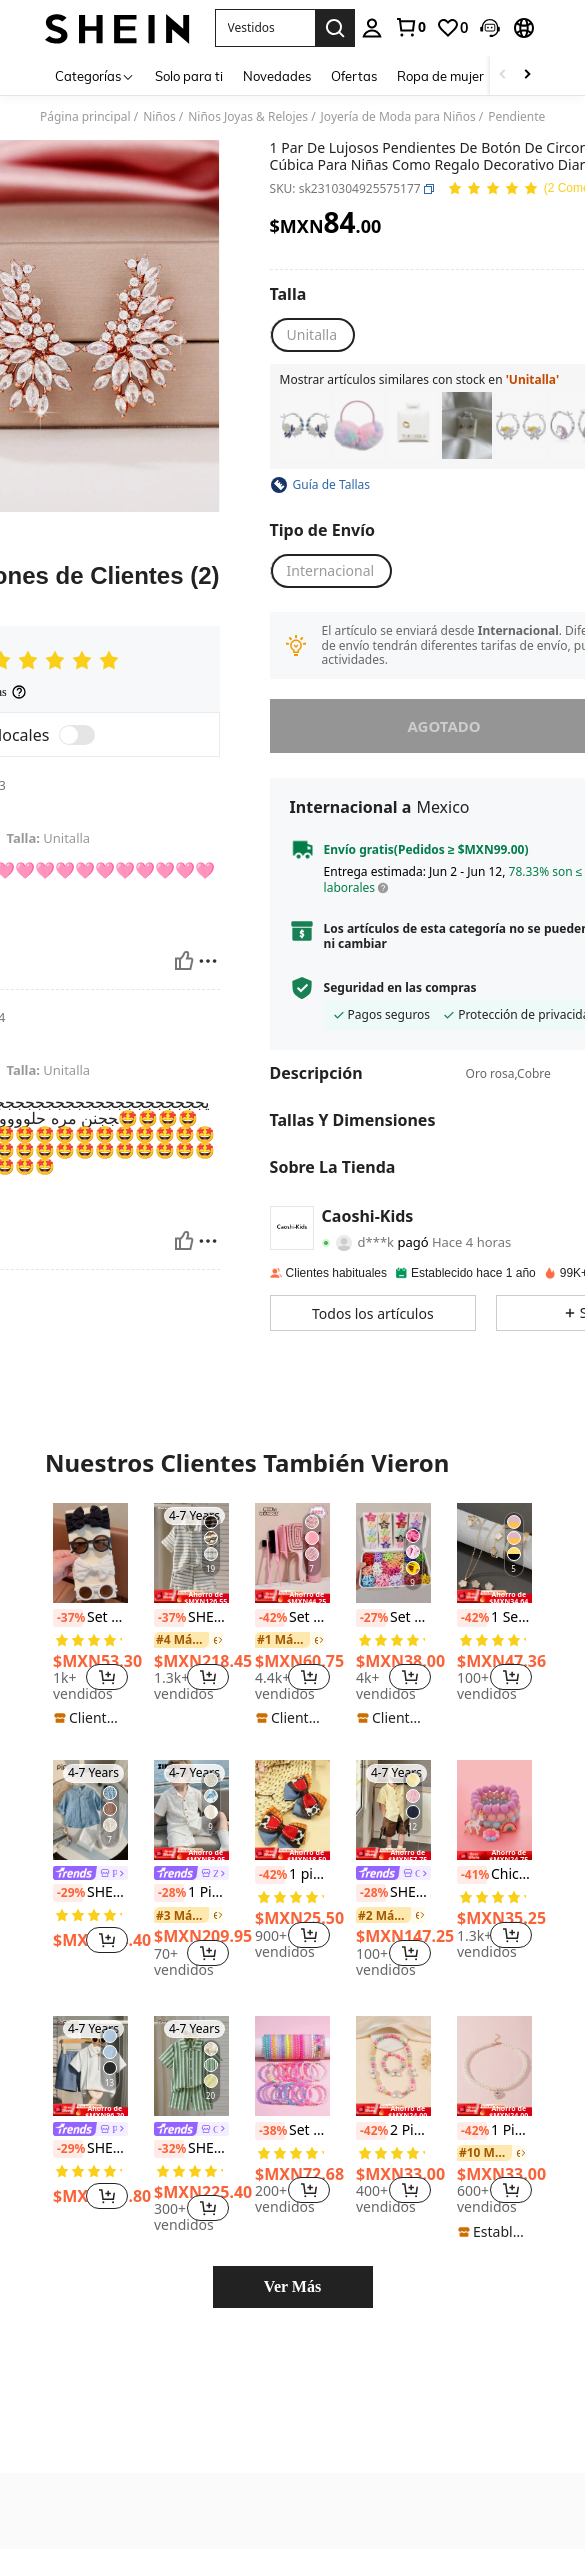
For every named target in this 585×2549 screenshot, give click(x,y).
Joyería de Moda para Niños (398, 117)
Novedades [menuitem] (277, 76)
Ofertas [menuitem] (354, 76)
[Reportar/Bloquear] (208, 961)
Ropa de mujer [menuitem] (440, 76)
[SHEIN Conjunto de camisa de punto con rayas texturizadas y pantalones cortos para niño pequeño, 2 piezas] (191, 1553)
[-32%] (169, 2149)
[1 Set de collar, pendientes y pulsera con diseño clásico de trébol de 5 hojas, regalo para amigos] (494, 1553)
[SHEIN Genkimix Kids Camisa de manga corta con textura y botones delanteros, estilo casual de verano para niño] (393, 1810)
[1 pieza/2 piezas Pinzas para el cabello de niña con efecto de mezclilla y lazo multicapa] (292, 1810)
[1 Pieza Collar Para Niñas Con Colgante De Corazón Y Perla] (494, 2066)
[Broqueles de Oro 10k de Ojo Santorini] (467, 425)
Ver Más (292, 2286)
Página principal (85, 117)
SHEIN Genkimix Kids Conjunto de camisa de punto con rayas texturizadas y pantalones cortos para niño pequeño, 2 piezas (191, 2149)
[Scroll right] (527, 75)
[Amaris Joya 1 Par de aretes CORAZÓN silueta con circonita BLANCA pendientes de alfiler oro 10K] (413, 425)
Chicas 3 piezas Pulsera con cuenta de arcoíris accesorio (494, 1875)
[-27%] (371, 1618)
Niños (159, 117)
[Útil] (184, 961)
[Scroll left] (503, 75)
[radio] (312, 335)
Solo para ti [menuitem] (189, 76)
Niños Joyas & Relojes (248, 117)
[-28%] (169, 1893)
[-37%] (68, 1618)
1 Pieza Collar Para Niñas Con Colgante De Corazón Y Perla (494, 2131)
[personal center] (372, 28)
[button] (265, 28)
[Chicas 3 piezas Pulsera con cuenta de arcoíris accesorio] (494, 1810)
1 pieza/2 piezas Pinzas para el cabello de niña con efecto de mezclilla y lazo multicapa (292, 1875)
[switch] (77, 735)
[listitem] (305, 425)
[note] (90, 1718)
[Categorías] (95, 75)
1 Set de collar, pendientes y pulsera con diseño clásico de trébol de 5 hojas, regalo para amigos (494, 1618)
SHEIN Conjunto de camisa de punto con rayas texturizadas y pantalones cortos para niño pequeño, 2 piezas (191, 1618)
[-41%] (472, 1875)
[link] (410, 27)
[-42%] (270, 1618)
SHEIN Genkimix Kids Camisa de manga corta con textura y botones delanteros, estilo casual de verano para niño (393, 1893)
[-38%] (270, 2131)
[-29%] (68, 1893)
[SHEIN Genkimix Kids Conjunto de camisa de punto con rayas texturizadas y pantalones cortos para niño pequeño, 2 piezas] (191, 2066)
